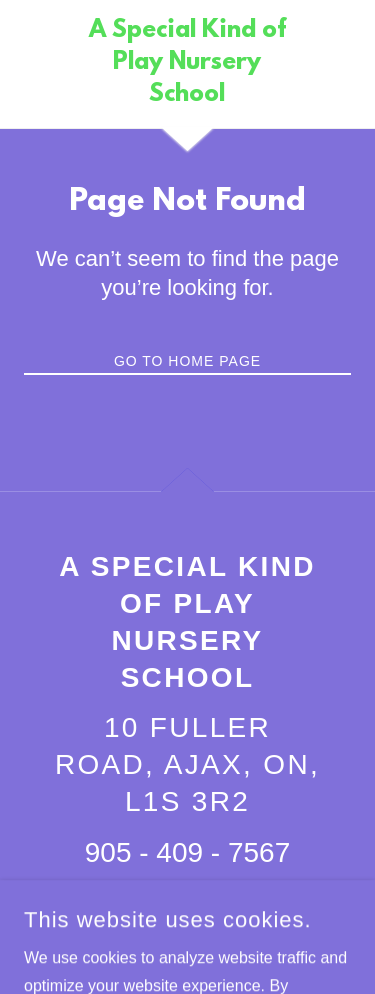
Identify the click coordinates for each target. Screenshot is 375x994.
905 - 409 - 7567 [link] (188, 852)
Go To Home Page (187, 361)
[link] (187, 64)
